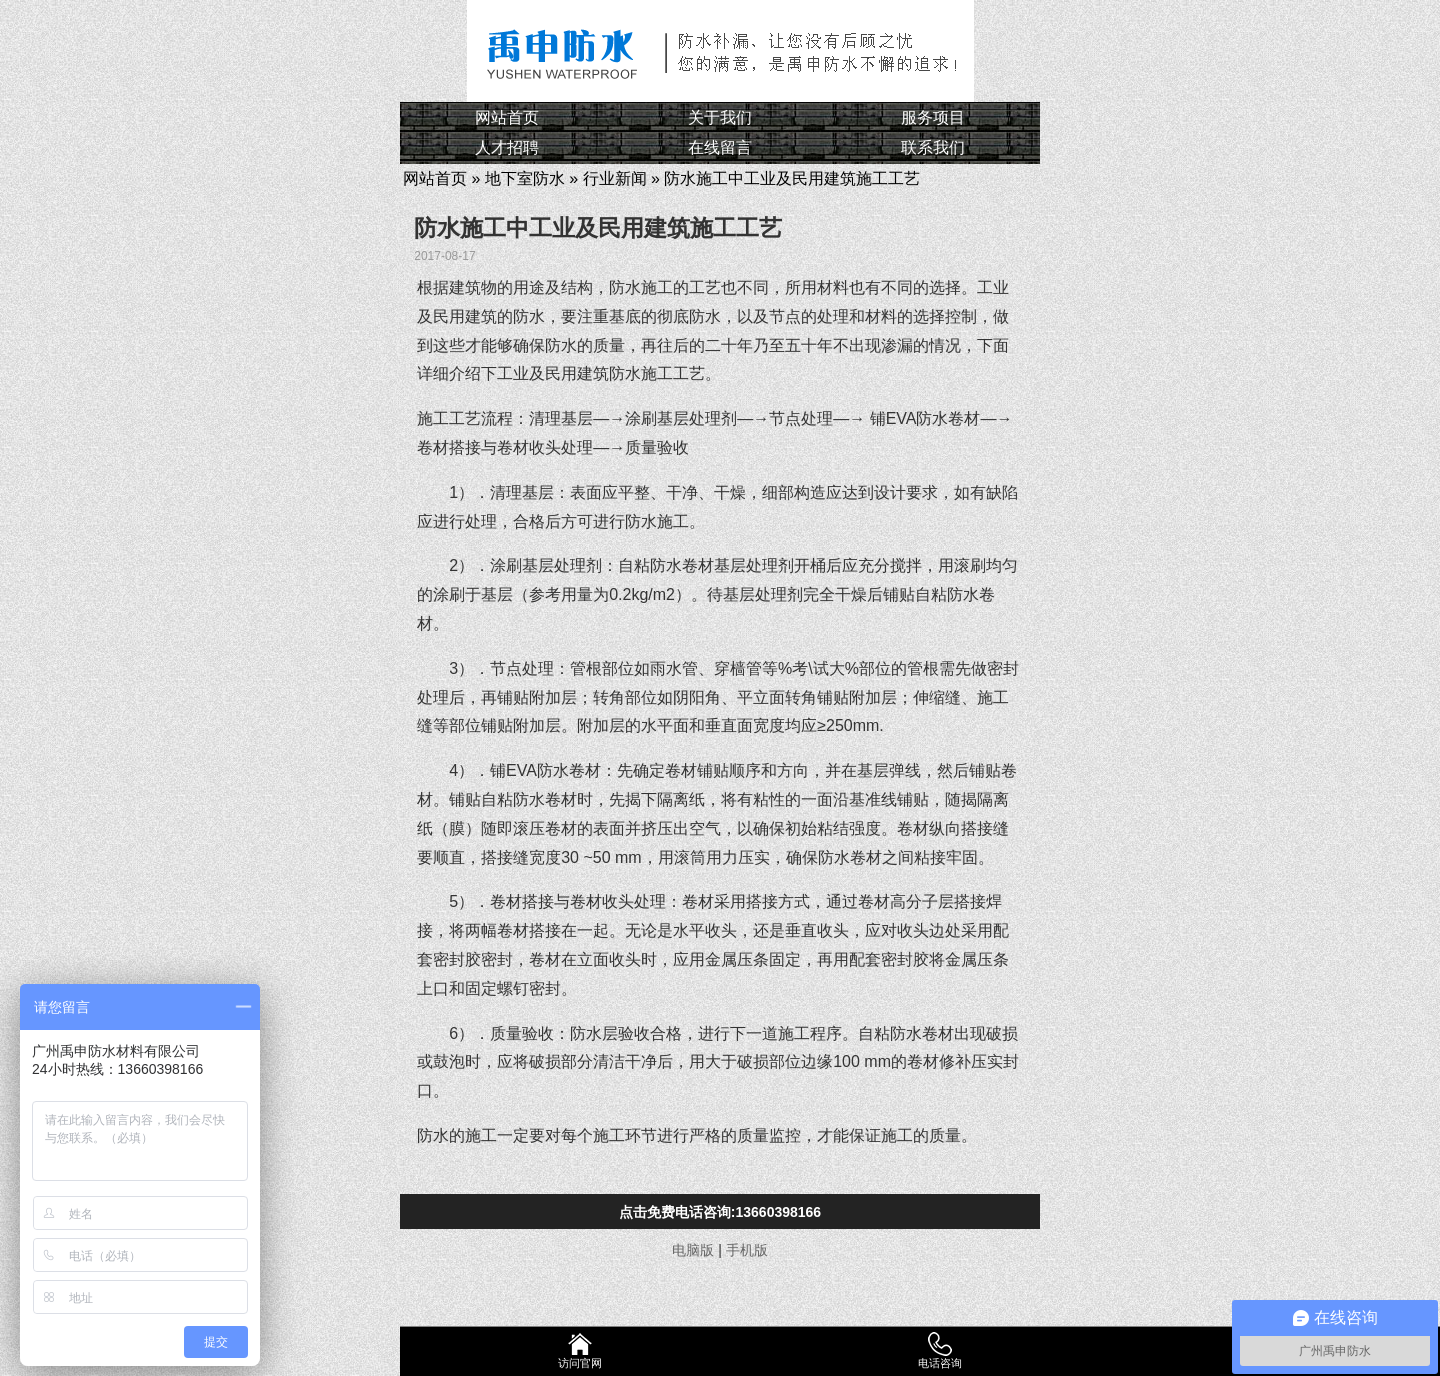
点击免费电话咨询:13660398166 (720, 1212)
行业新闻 (615, 178)
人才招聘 (507, 147)
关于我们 (720, 117)
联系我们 (933, 147)
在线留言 (720, 147)
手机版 (747, 1250)
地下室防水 (525, 178)
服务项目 (933, 117)
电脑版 (693, 1250)
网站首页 (507, 117)
